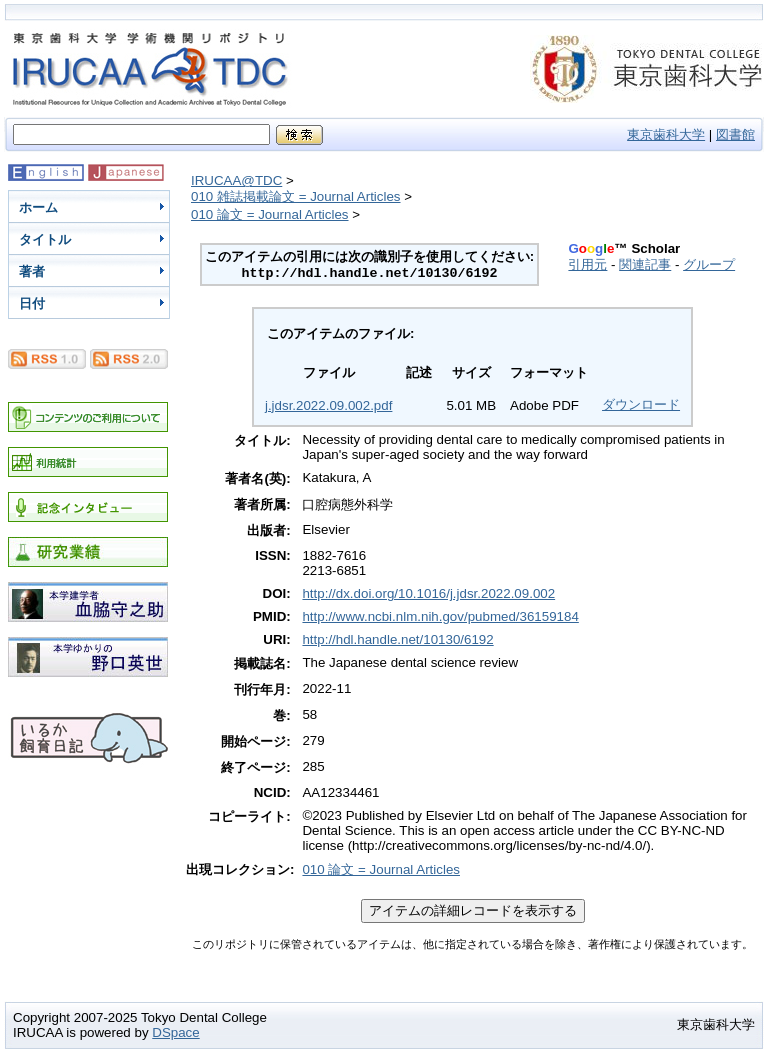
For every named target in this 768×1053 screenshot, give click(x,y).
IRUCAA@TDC (236, 180)
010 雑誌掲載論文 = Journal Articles (296, 196)
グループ (709, 264)
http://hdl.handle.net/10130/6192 (397, 639)
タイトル (45, 239)
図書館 (735, 134)
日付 (32, 303)
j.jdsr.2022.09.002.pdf (328, 405)
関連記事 (645, 264)
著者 (32, 271)
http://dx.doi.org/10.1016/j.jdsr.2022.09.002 (428, 593)
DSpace (175, 1032)
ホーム (38, 207)
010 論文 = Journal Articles (270, 214)
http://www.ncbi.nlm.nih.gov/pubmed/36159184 (440, 616)
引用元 (587, 264)
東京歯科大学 (666, 134)
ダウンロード (641, 404)
